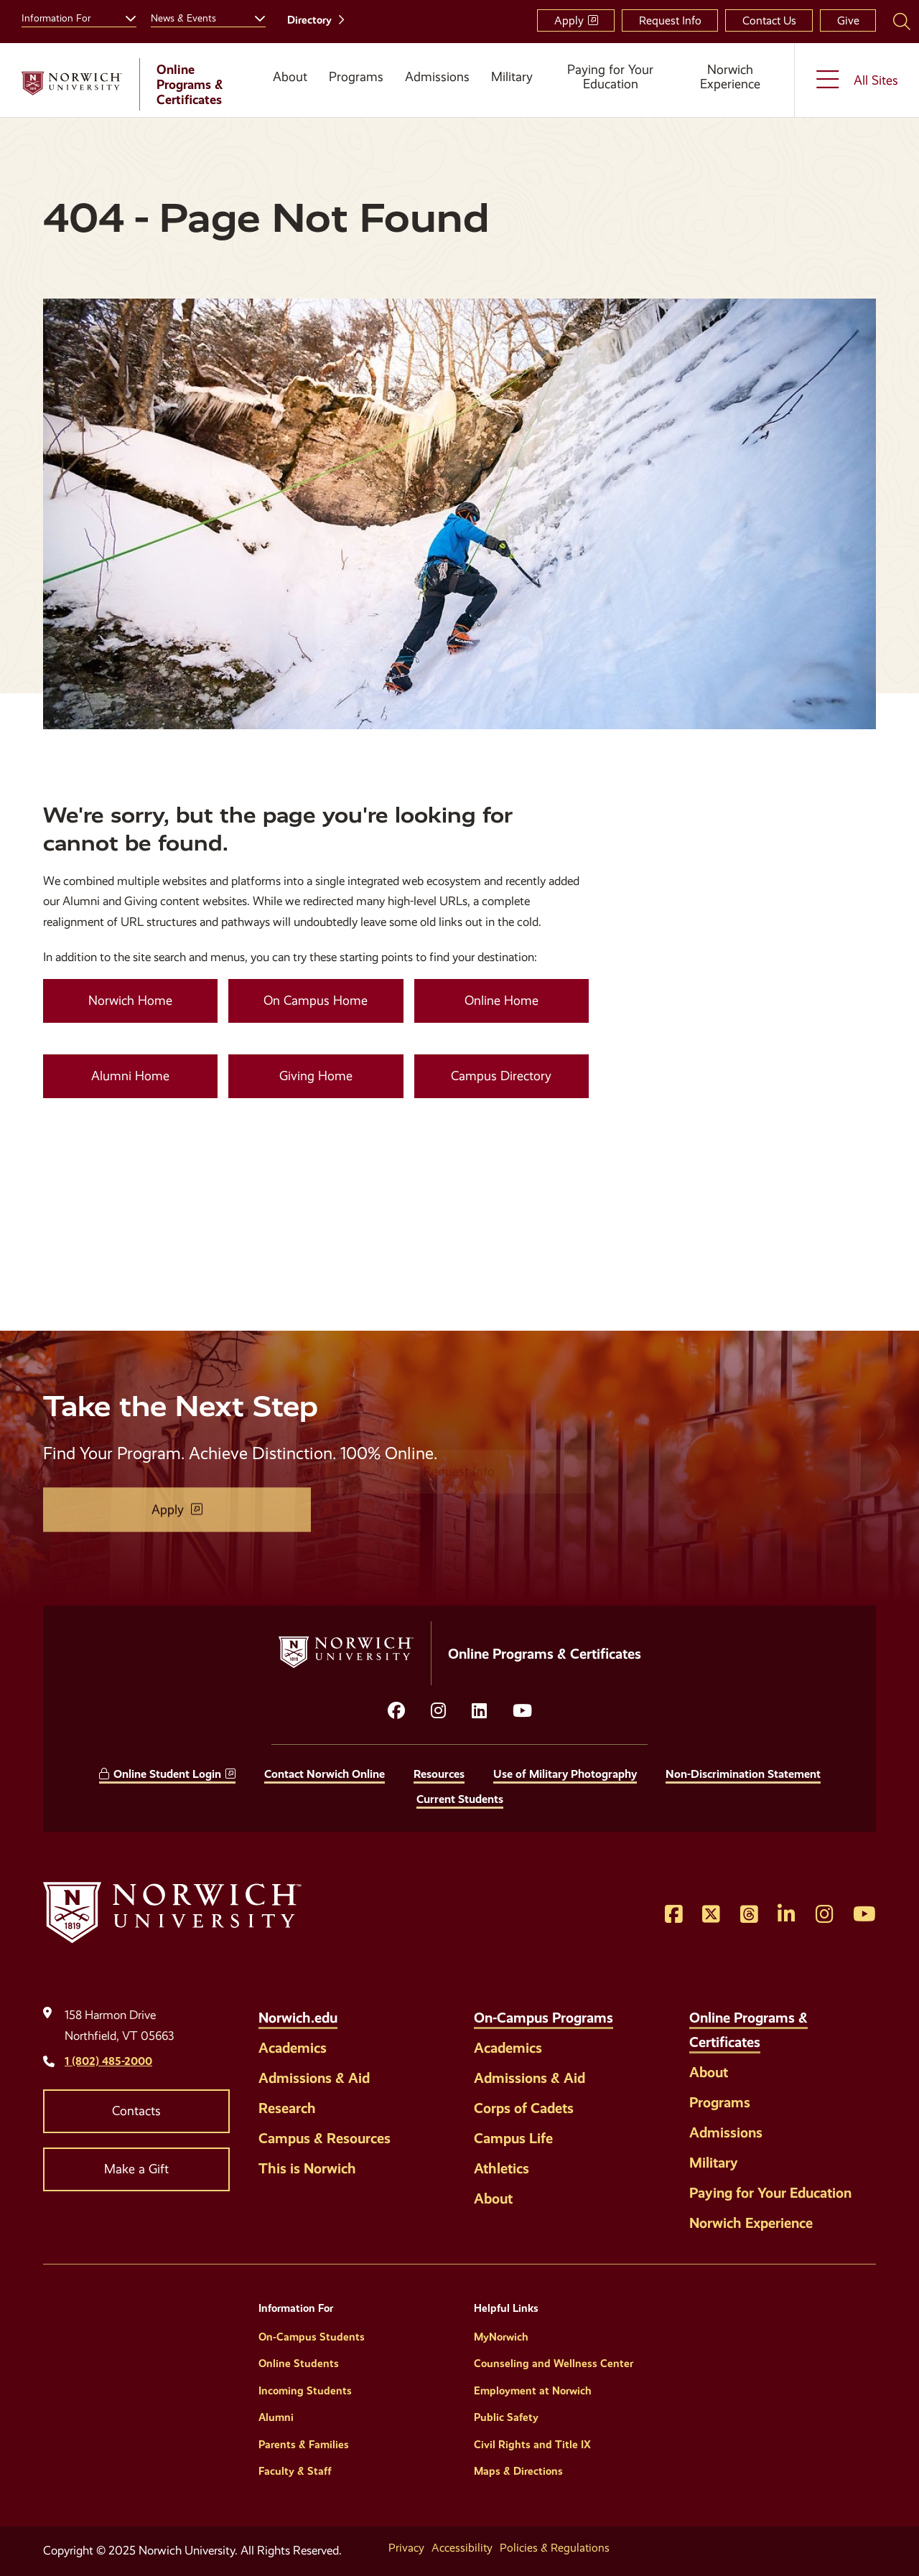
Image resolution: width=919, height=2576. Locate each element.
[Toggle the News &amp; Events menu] (254, 16)
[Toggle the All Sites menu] (857, 80)
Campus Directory (501, 1076)
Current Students (459, 1799)
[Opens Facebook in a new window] (674, 1914)
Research (287, 2108)
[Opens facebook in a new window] (396, 1711)
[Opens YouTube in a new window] (522, 1711)
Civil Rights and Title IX (532, 2444)
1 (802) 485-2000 (108, 2061)
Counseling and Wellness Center (553, 2363)
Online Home (501, 1000)
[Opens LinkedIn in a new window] (479, 1711)
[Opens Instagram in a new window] (825, 1914)
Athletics (501, 2168)
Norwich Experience (730, 76)
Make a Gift (136, 2169)
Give (848, 20)
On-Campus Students (311, 2337)
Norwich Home (130, 1000)
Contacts (136, 2111)
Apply (569, 20)
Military (512, 77)
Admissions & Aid (314, 2077)
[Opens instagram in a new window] (438, 1711)
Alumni (276, 2417)
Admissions (437, 77)
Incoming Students (305, 2390)
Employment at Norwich (533, 2390)
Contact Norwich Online (324, 1774)
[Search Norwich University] (902, 21)
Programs (356, 77)
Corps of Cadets (524, 2108)
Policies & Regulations (555, 2547)
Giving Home (316, 1076)
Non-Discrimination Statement (743, 1774)
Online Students (298, 2363)
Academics (292, 2047)
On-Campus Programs (543, 2017)
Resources (439, 1774)
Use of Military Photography (565, 1774)
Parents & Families (303, 2444)
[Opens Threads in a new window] (749, 1914)
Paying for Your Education (610, 76)
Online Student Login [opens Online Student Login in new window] (167, 1774)
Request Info (670, 20)
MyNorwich (501, 2337)
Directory (309, 20)
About (290, 77)
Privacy (406, 2547)
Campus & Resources (324, 2138)
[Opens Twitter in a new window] (711, 1914)
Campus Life (513, 2138)
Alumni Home (130, 1076)
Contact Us (769, 20)
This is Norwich (307, 2168)
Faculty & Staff (295, 2471)
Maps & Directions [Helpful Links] (518, 2471)
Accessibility (462, 2547)
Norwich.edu (297, 2017)
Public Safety (506, 2417)
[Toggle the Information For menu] (125, 16)
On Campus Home (315, 1000)
